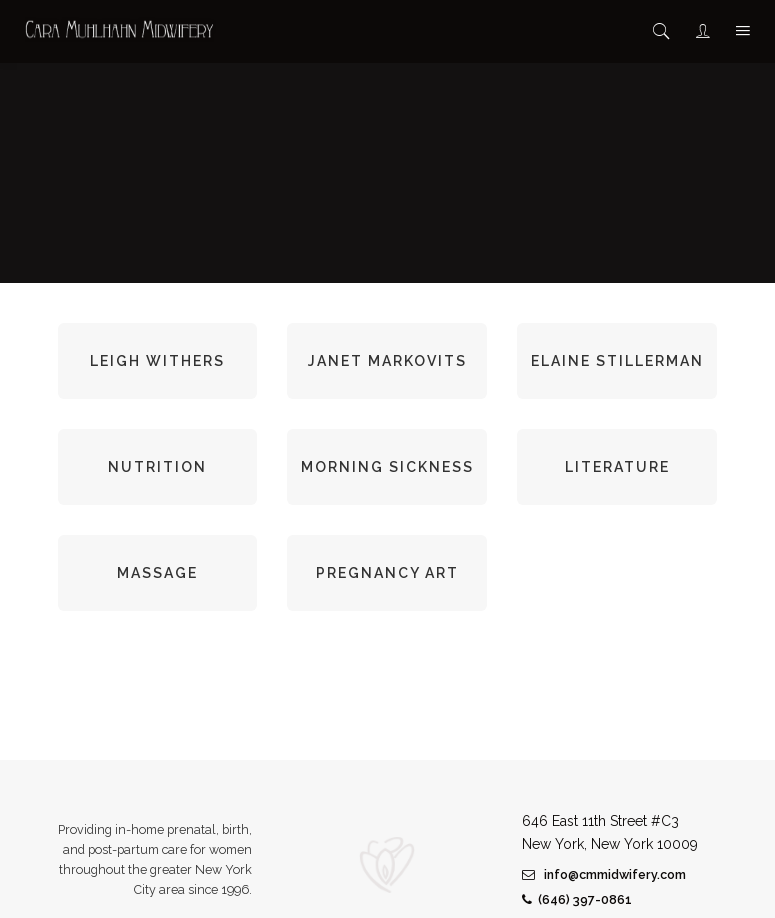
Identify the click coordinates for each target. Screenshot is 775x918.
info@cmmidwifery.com (604, 874)
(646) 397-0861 (577, 899)
